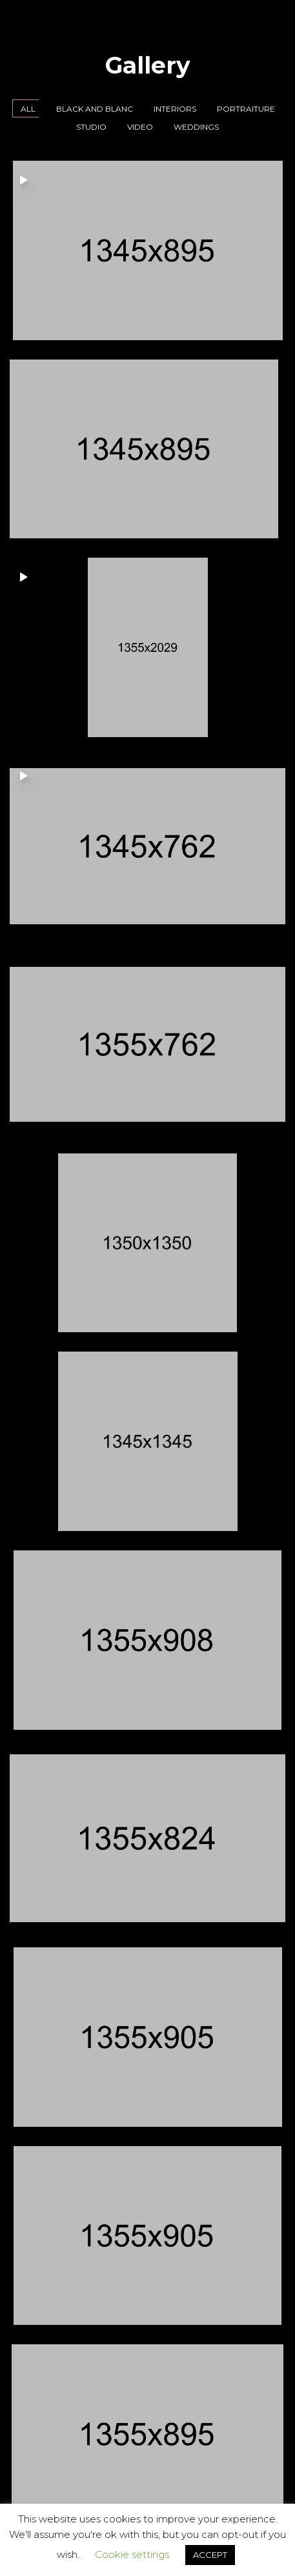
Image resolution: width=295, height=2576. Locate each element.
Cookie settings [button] (132, 2554)
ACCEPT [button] (210, 2555)
